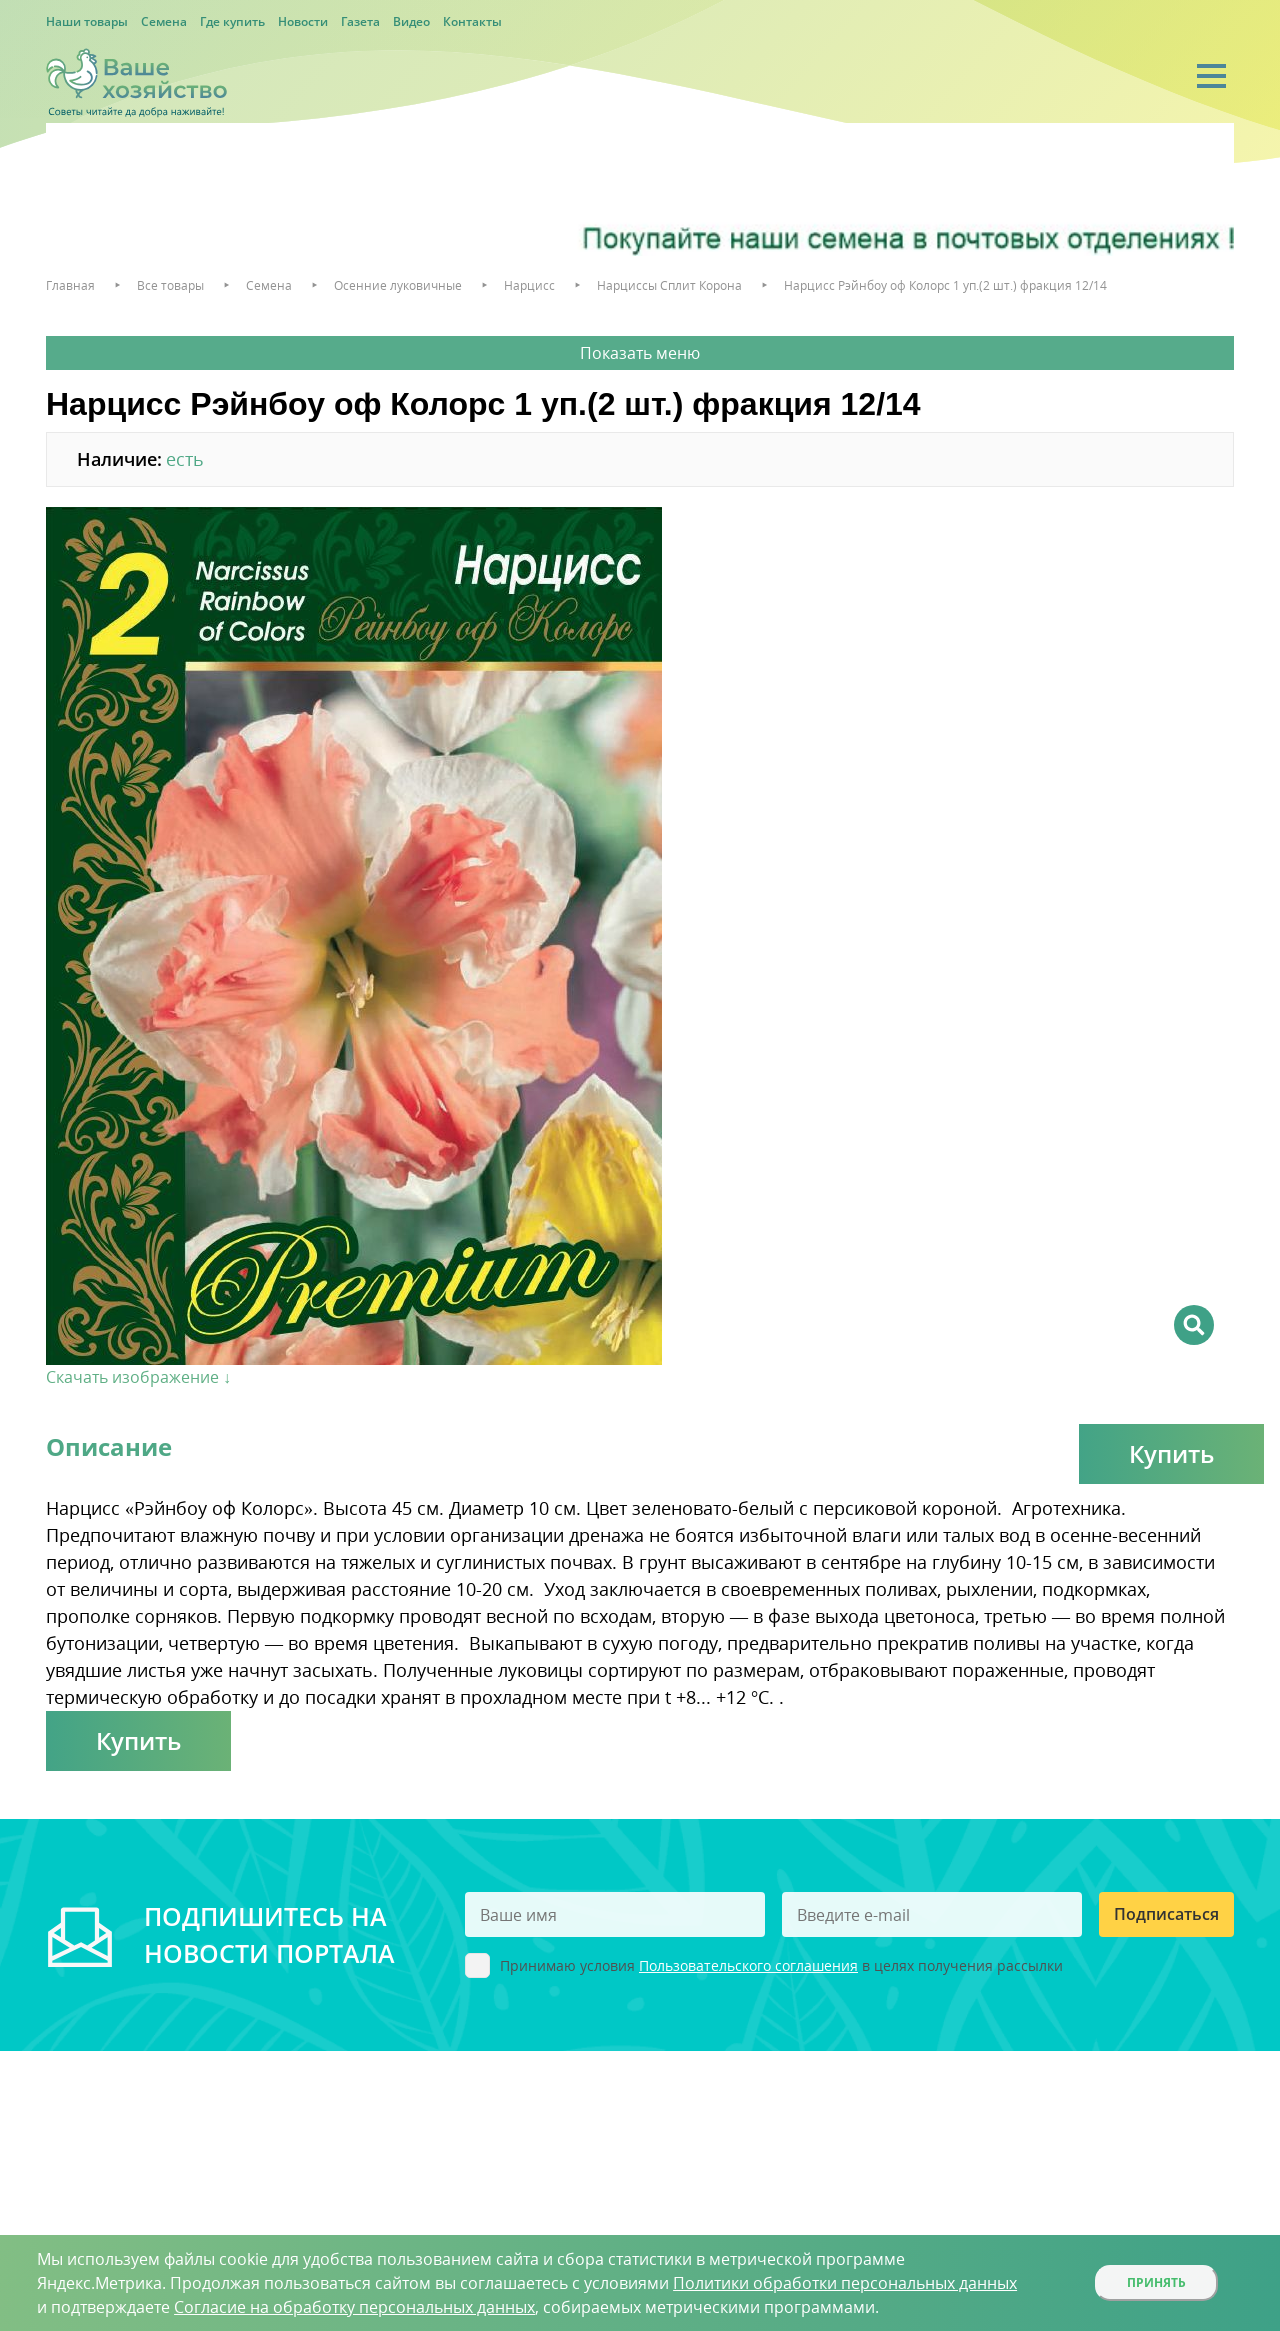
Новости (303, 21)
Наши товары (87, 21)
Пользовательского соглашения (748, 1965)
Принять (1156, 2282)
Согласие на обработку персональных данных (354, 2307)
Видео (411, 21)
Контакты (472, 21)
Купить (1171, 1453)
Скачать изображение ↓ (138, 1377)
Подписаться (1166, 1914)
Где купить (232, 21)
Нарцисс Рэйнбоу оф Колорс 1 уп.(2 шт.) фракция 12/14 (945, 285)
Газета (360, 21)
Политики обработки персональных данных (845, 2283)
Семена (164, 21)
